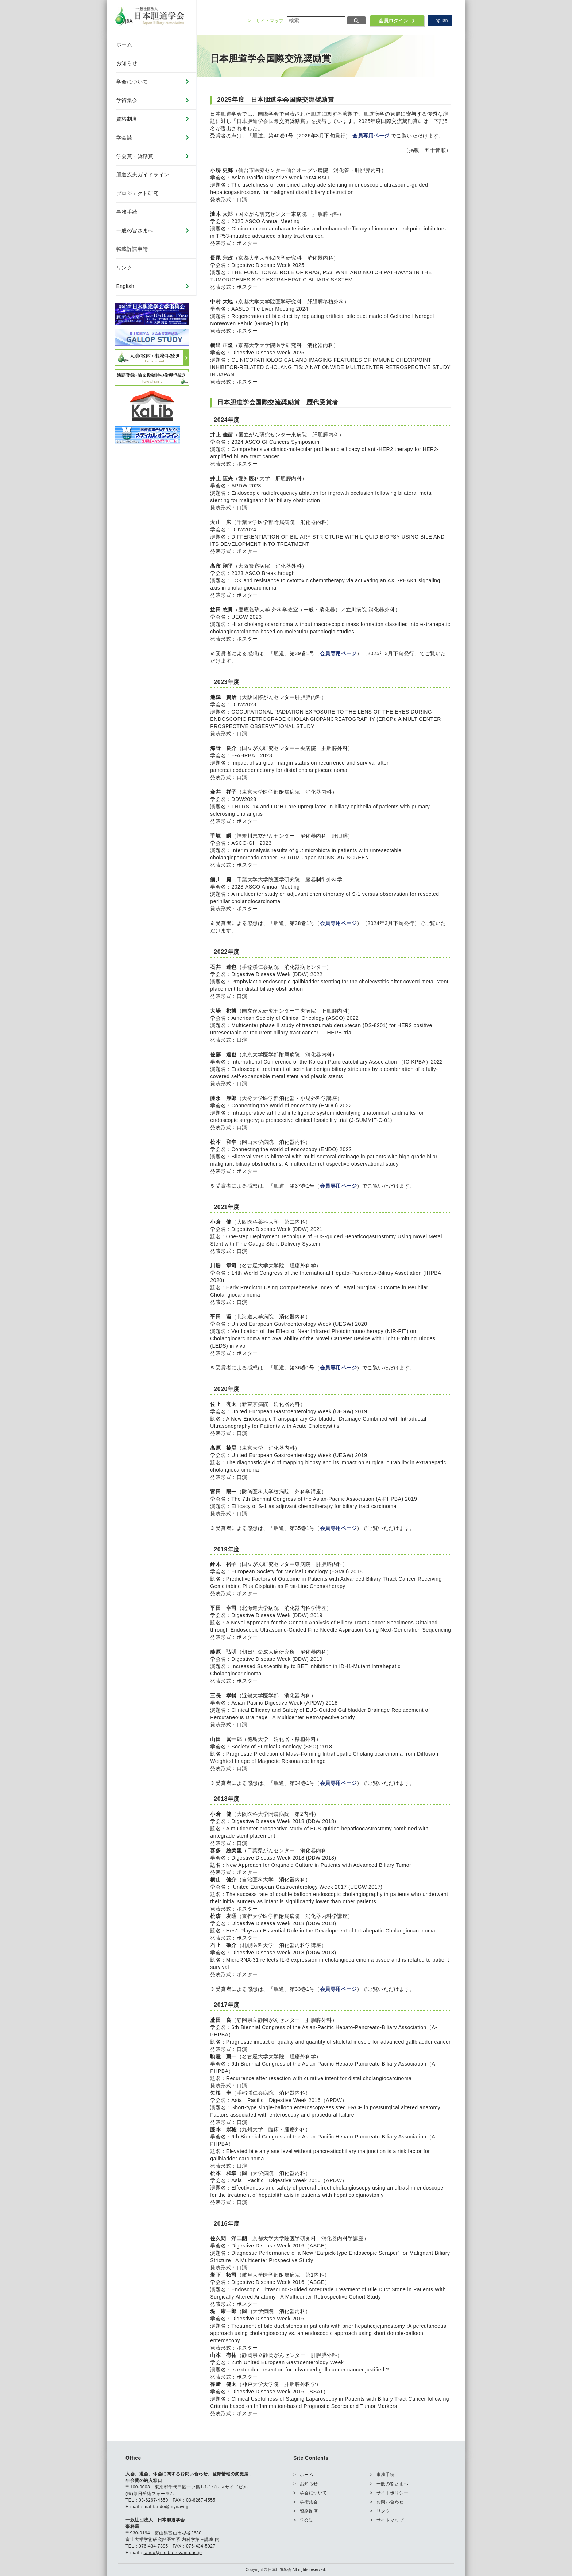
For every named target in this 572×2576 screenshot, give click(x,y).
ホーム (124, 44)
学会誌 (124, 137)
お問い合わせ (390, 2502)
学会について (132, 82)
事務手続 (127, 212)
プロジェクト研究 (137, 193)
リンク (124, 268)
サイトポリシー (392, 2492)
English (440, 20)
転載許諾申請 (132, 249)
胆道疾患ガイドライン (142, 175)
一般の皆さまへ (135, 230)
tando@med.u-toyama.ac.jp (173, 2552)
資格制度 (127, 119)
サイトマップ (269, 20)
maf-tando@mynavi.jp (167, 2506)
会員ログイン (393, 20)
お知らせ (127, 63)
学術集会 (127, 100)
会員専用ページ (371, 136)
